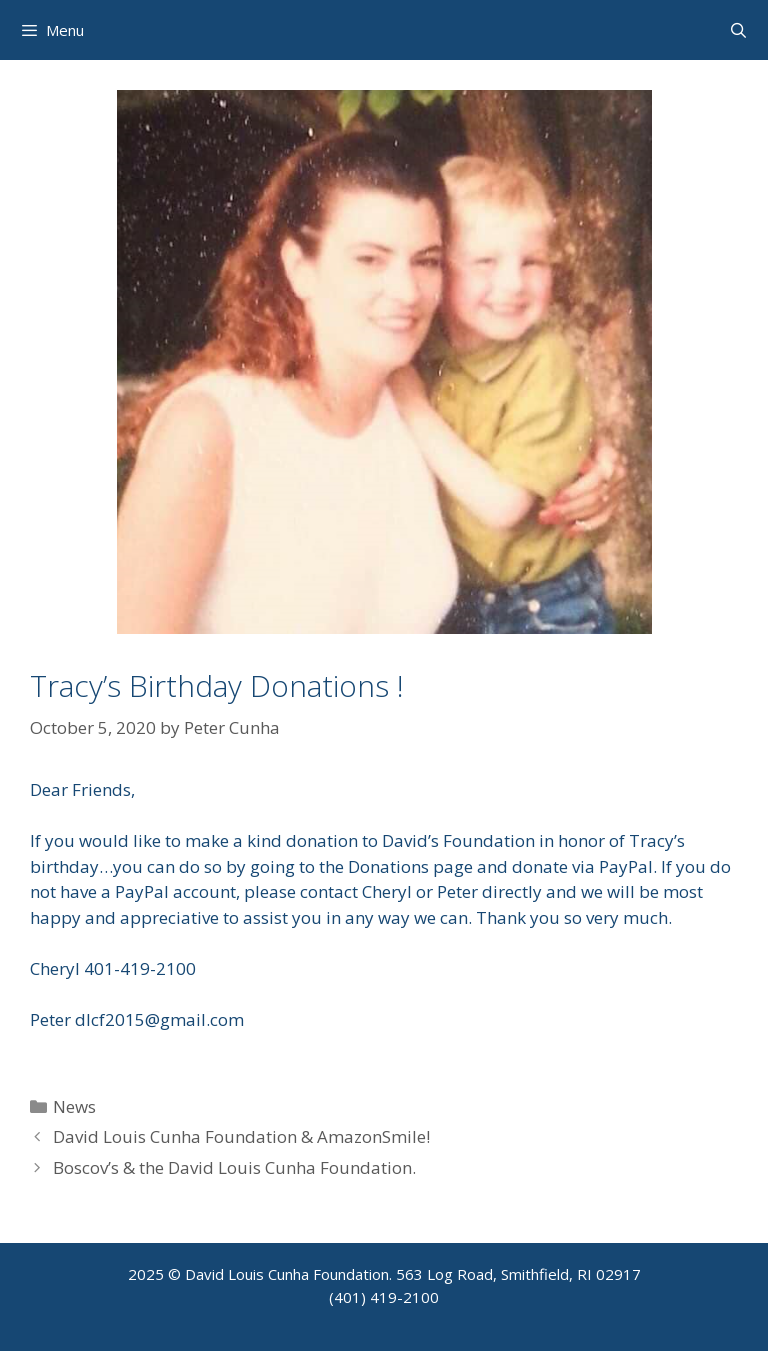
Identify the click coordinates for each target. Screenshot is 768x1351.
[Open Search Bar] (738, 30)
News (74, 1106)
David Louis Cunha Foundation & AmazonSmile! (241, 1136)
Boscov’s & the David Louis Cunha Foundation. (234, 1167)
